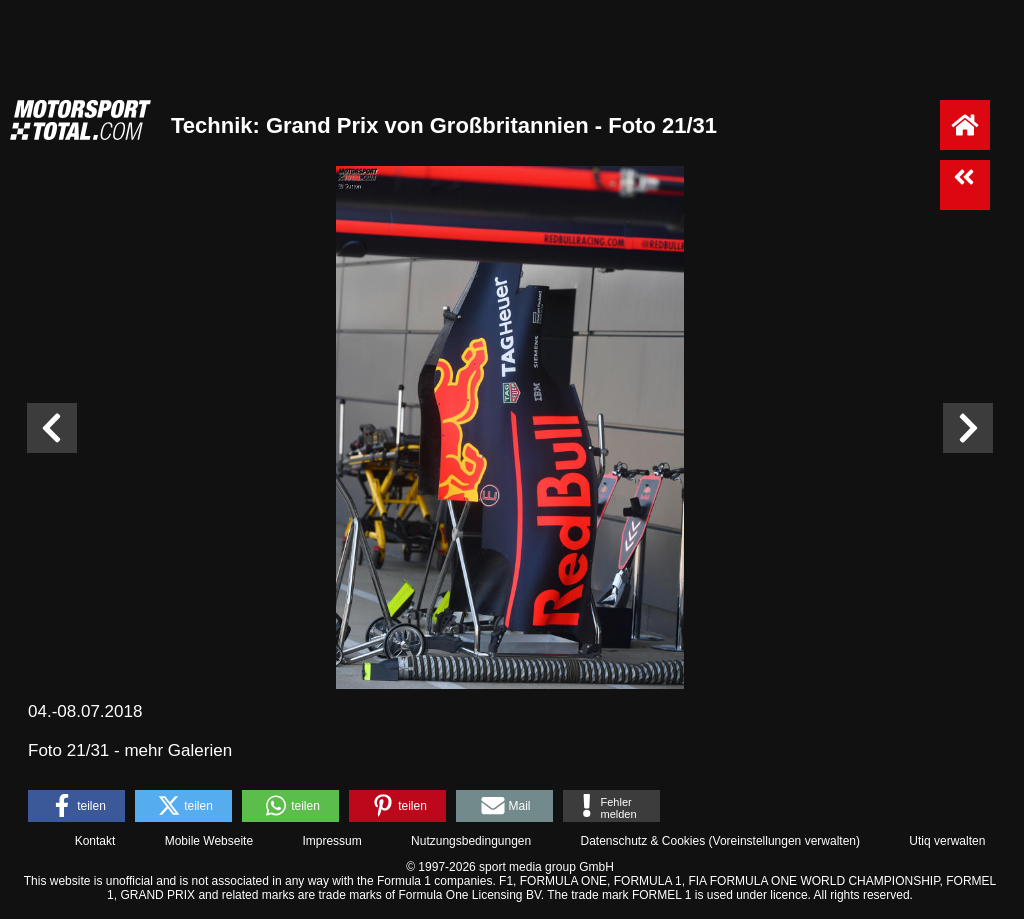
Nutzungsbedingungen (471, 841)
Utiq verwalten (947, 841)
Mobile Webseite (209, 841)
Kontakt (95, 841)
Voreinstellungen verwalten (784, 841)
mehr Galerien (178, 750)
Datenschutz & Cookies (642, 841)
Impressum (331, 841)
